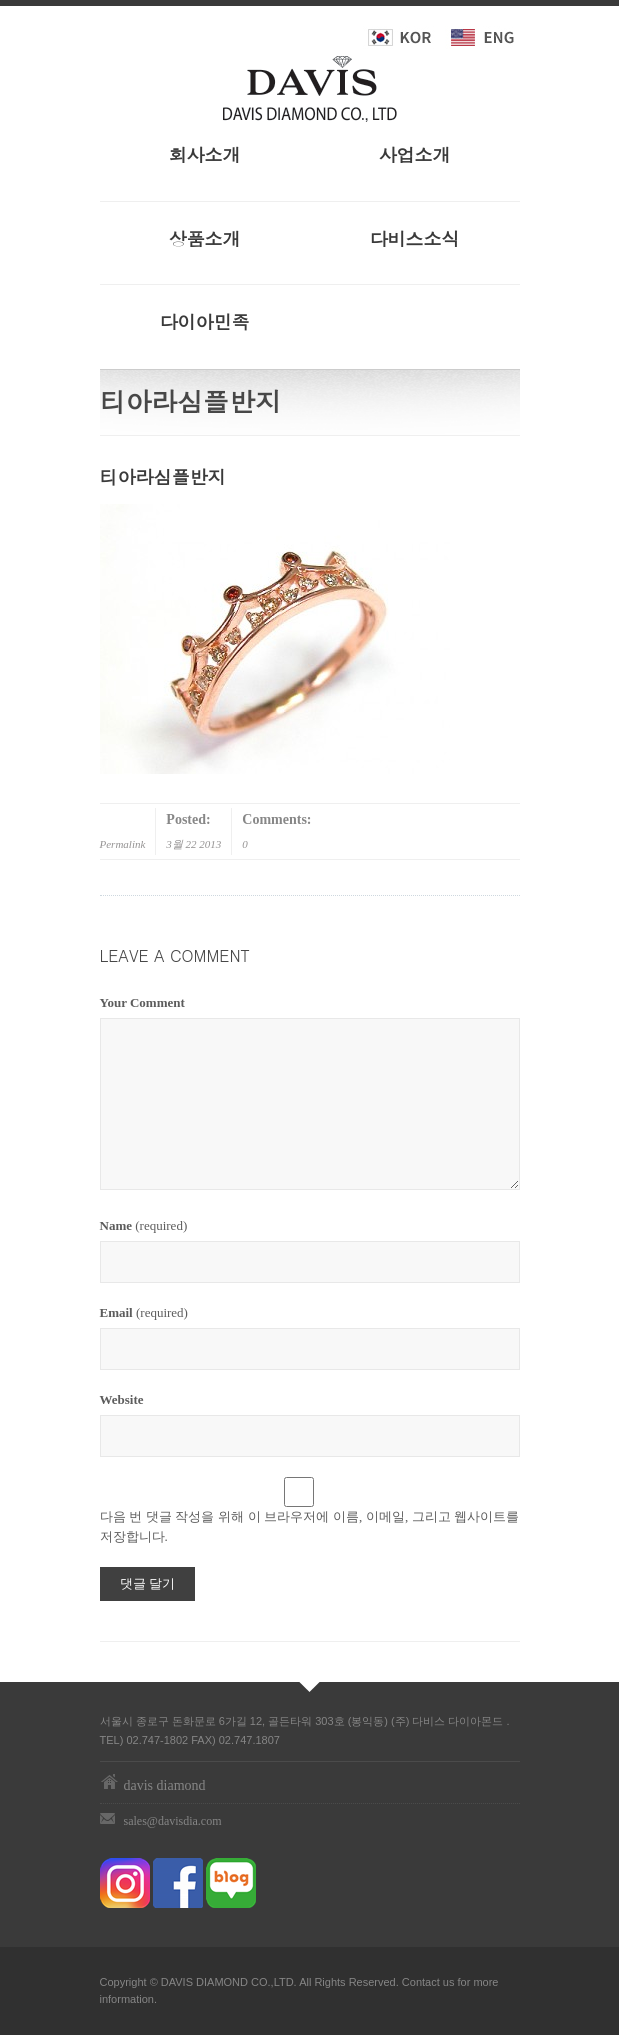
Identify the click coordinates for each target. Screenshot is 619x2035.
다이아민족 (205, 321)
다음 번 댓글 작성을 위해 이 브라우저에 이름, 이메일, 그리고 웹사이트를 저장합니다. (310, 1526)
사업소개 (415, 154)
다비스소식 (415, 238)
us (449, 1982)
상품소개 (205, 238)
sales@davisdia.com (173, 1821)
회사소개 (205, 154)
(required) (144, 1225)
